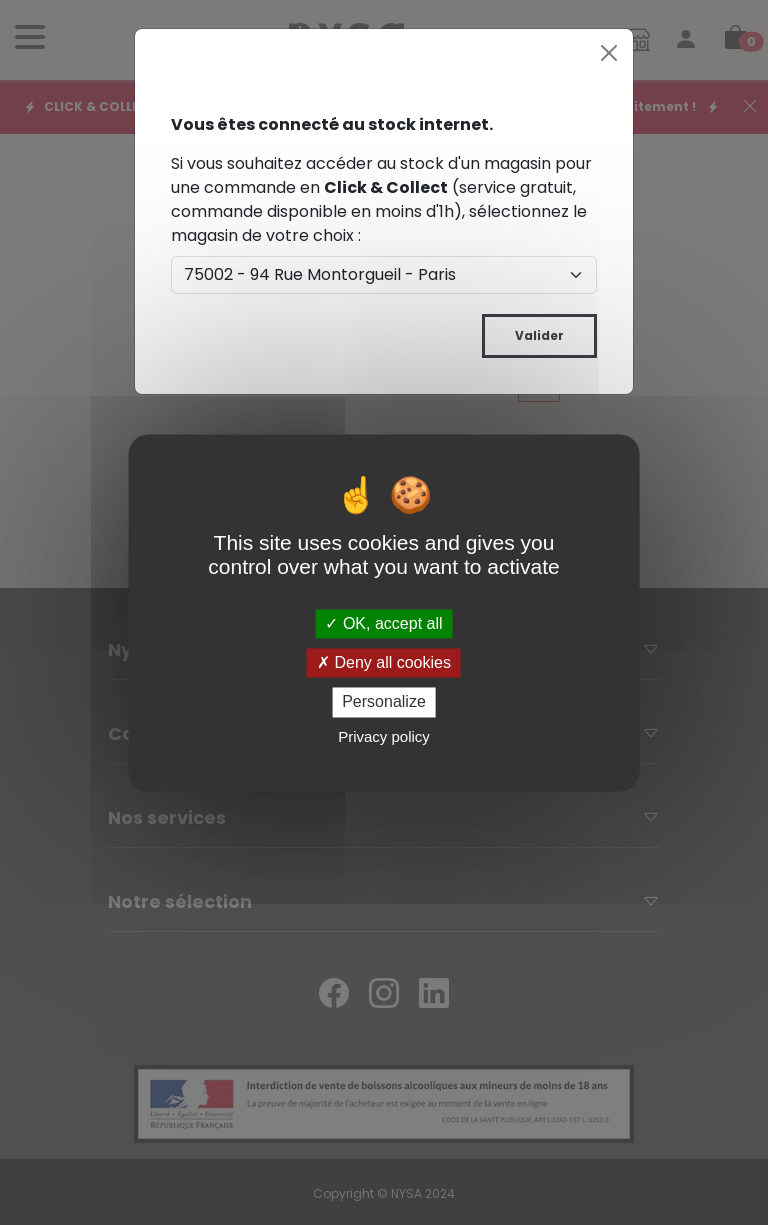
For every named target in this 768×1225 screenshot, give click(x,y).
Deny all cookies (384, 663)
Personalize (384, 702)
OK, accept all (383, 623)
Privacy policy (384, 736)
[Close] (609, 53)
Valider (539, 335)
